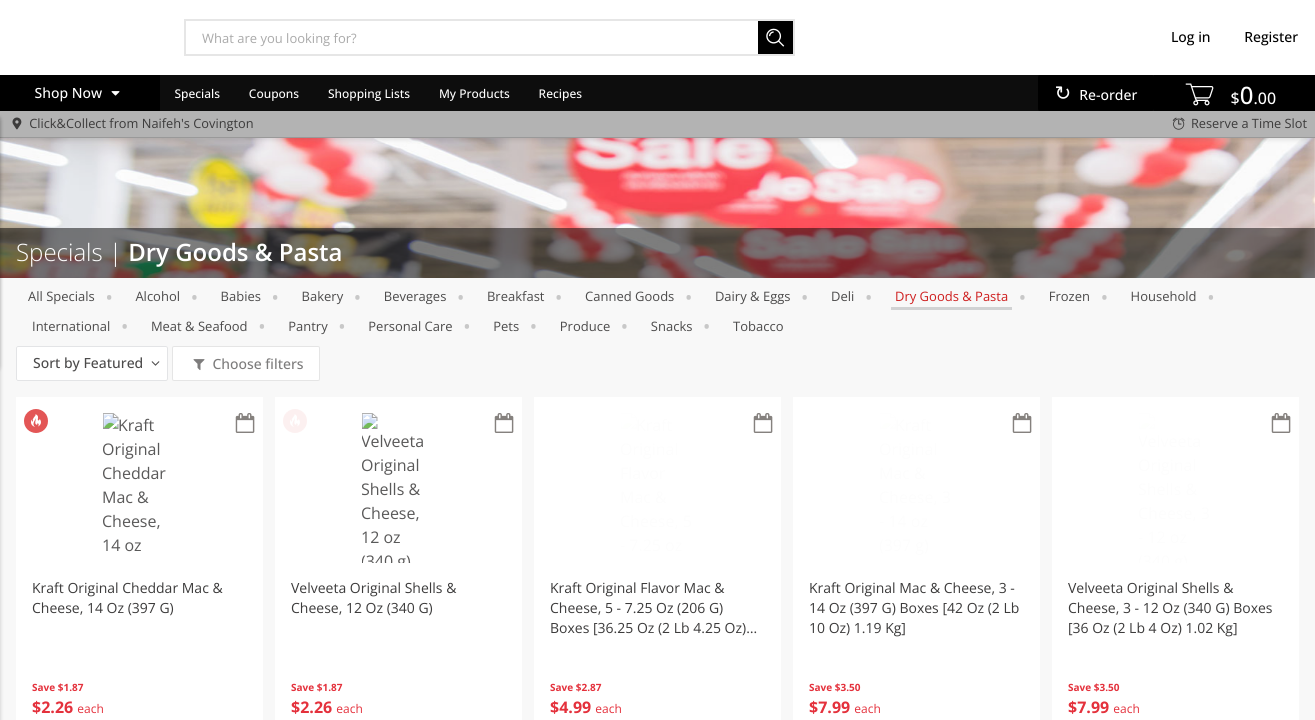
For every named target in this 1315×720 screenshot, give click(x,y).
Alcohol (157, 296)
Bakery (323, 296)
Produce (585, 326)
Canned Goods (629, 296)
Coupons (274, 93)
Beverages (415, 296)
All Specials (61, 296)
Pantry (307, 326)
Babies (241, 296)
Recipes (560, 93)
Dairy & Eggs (753, 296)
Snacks (672, 326)
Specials (197, 93)
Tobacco (758, 326)
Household (1164, 296)
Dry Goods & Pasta (951, 296)
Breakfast (516, 296)
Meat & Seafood (199, 326)
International (71, 326)
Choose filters (256, 364)
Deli (842, 296)
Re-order (1108, 95)
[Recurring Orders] (245, 424)
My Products (474, 93)
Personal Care (410, 326)
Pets (506, 326)
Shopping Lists (369, 93)
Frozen (1069, 296)
